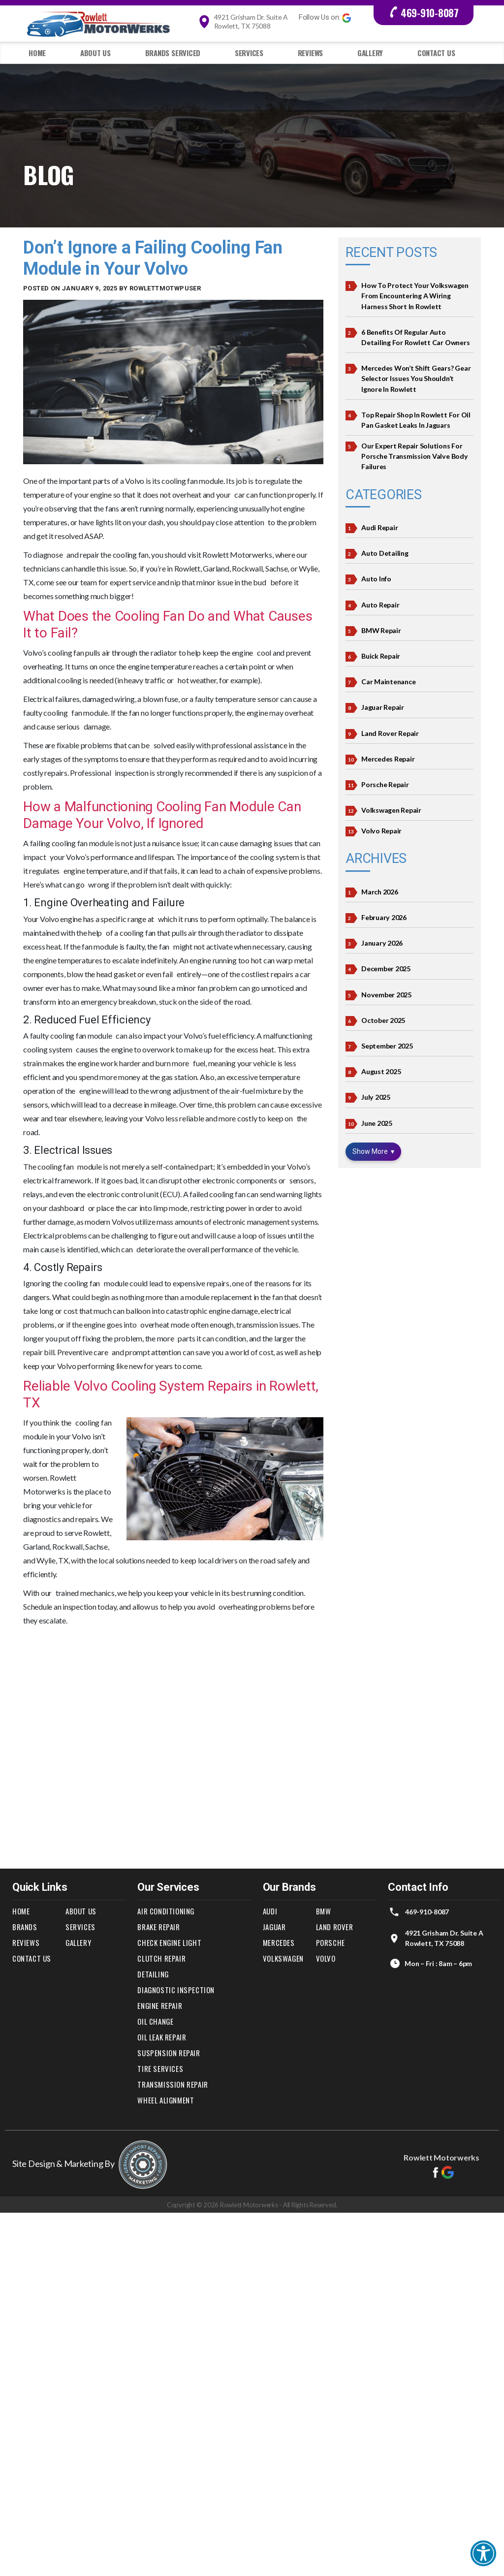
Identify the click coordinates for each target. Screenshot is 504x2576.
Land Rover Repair (389, 731)
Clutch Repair (161, 1958)
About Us (95, 52)
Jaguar (275, 1926)
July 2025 (375, 1094)
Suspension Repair (168, 2052)
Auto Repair (380, 603)
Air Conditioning (166, 1911)
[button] (483, 2555)
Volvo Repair (381, 829)
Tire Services (160, 2068)
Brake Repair (158, 1926)
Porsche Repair (385, 782)
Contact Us (436, 52)
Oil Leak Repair (161, 2037)
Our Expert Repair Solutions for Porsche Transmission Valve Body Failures (414, 455)
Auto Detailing (385, 552)
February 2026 (383, 915)
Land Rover (334, 1926)
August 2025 (381, 1068)
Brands (24, 1926)
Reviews (310, 52)
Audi (270, 1911)
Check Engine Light (169, 1942)
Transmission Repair (172, 2084)
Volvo (326, 1958)
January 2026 (381, 940)
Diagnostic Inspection (176, 1989)
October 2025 (383, 1017)
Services (249, 52)
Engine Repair (160, 2005)
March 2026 (379, 889)
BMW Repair (381, 629)
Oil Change (155, 2021)
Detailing (153, 1974)
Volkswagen (283, 1958)
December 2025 (385, 966)
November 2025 (386, 991)
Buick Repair (380, 654)
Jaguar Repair (382, 705)
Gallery (370, 52)
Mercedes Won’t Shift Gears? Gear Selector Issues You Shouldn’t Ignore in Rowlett (416, 377)
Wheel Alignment (165, 2100)
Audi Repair (379, 526)
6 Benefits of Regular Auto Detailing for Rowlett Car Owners (415, 336)
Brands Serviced (172, 52)
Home (37, 52)
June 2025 (376, 1119)
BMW (323, 1911)
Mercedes (279, 1942)
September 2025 (387, 1043)
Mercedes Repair (387, 757)
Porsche (330, 1942)
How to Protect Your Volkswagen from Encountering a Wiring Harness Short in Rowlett (415, 295)
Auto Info (376, 577)
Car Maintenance (388, 680)
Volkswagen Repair (391, 808)
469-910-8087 (423, 12)
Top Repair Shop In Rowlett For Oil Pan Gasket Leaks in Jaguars (416, 419)
